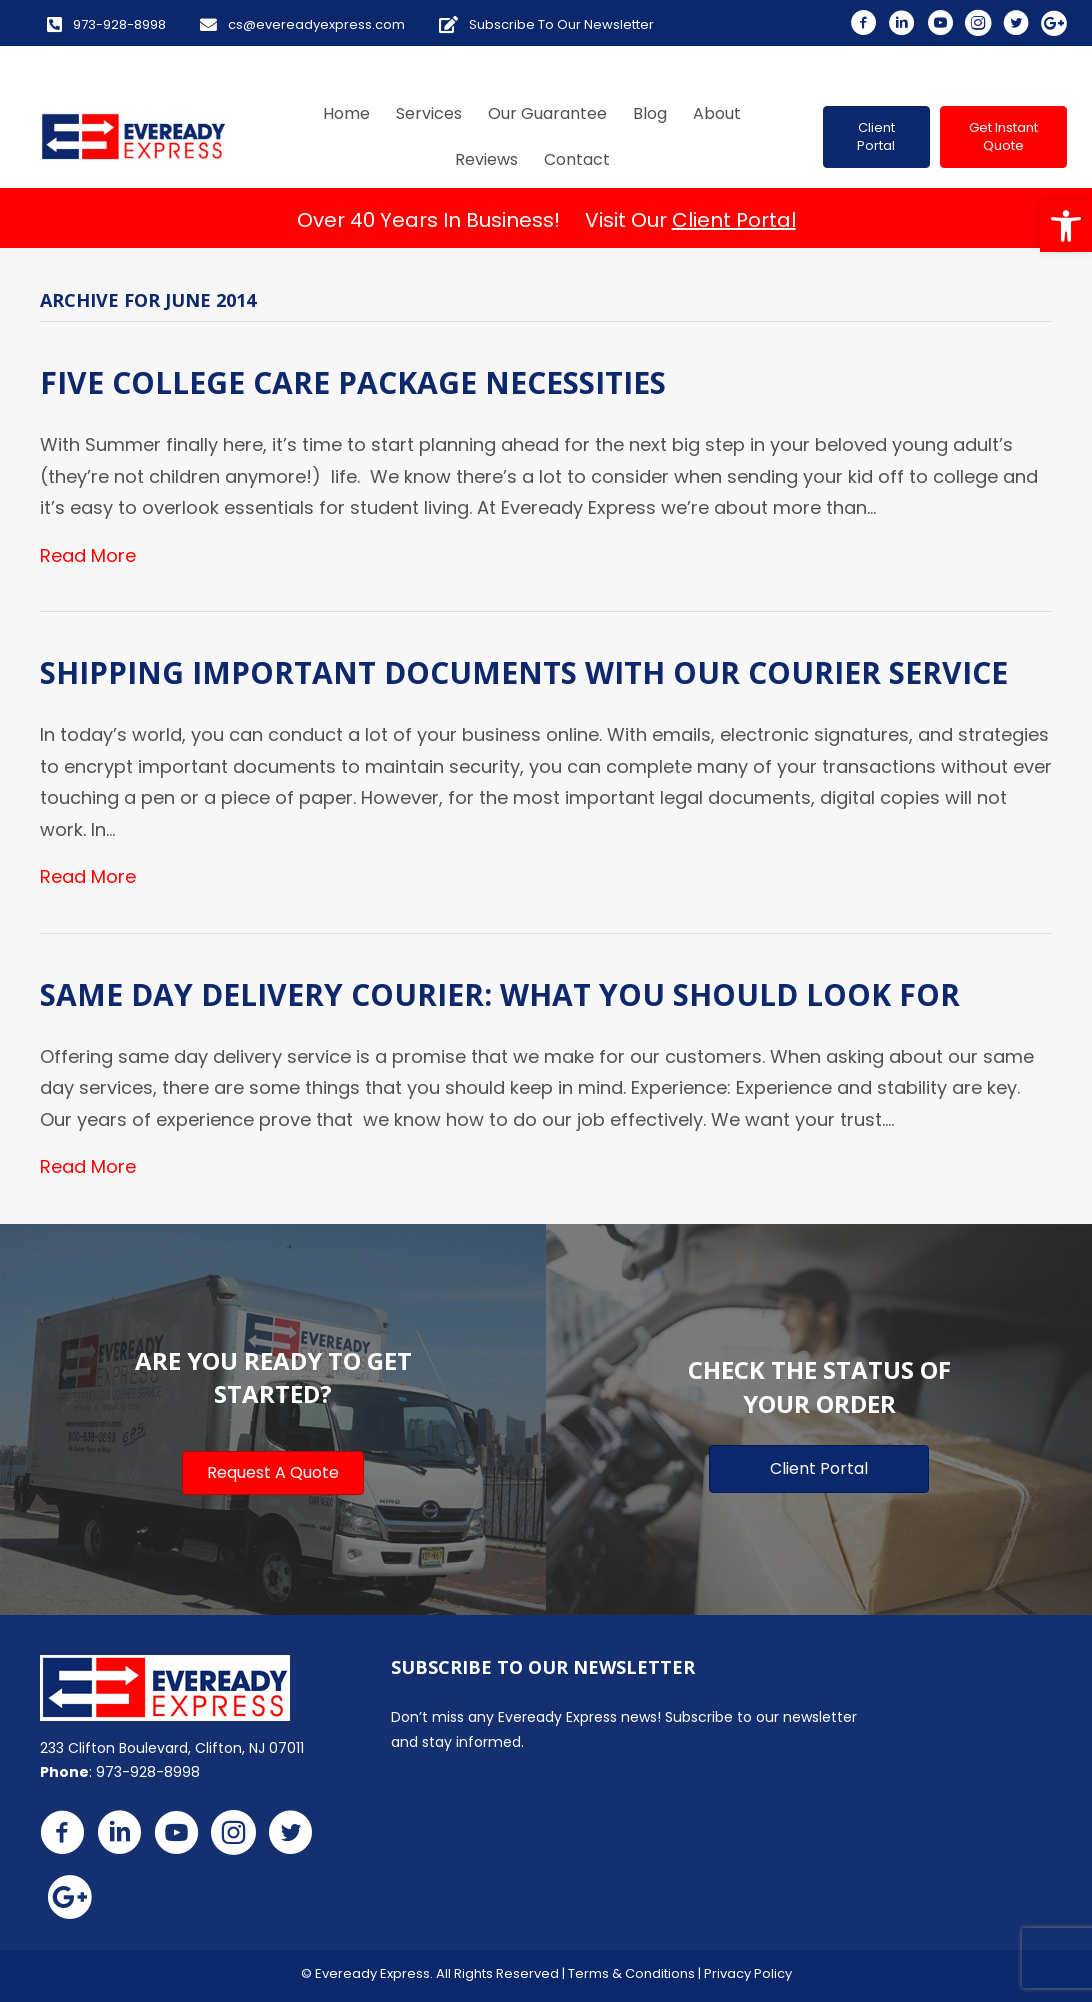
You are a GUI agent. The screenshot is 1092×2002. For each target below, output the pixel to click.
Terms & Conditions (631, 1973)
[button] (1066, 226)
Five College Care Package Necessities (353, 382)
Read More (88, 555)
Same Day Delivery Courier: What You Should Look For (500, 994)
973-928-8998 (148, 1772)
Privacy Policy (748, 1973)
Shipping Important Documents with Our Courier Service (524, 672)
